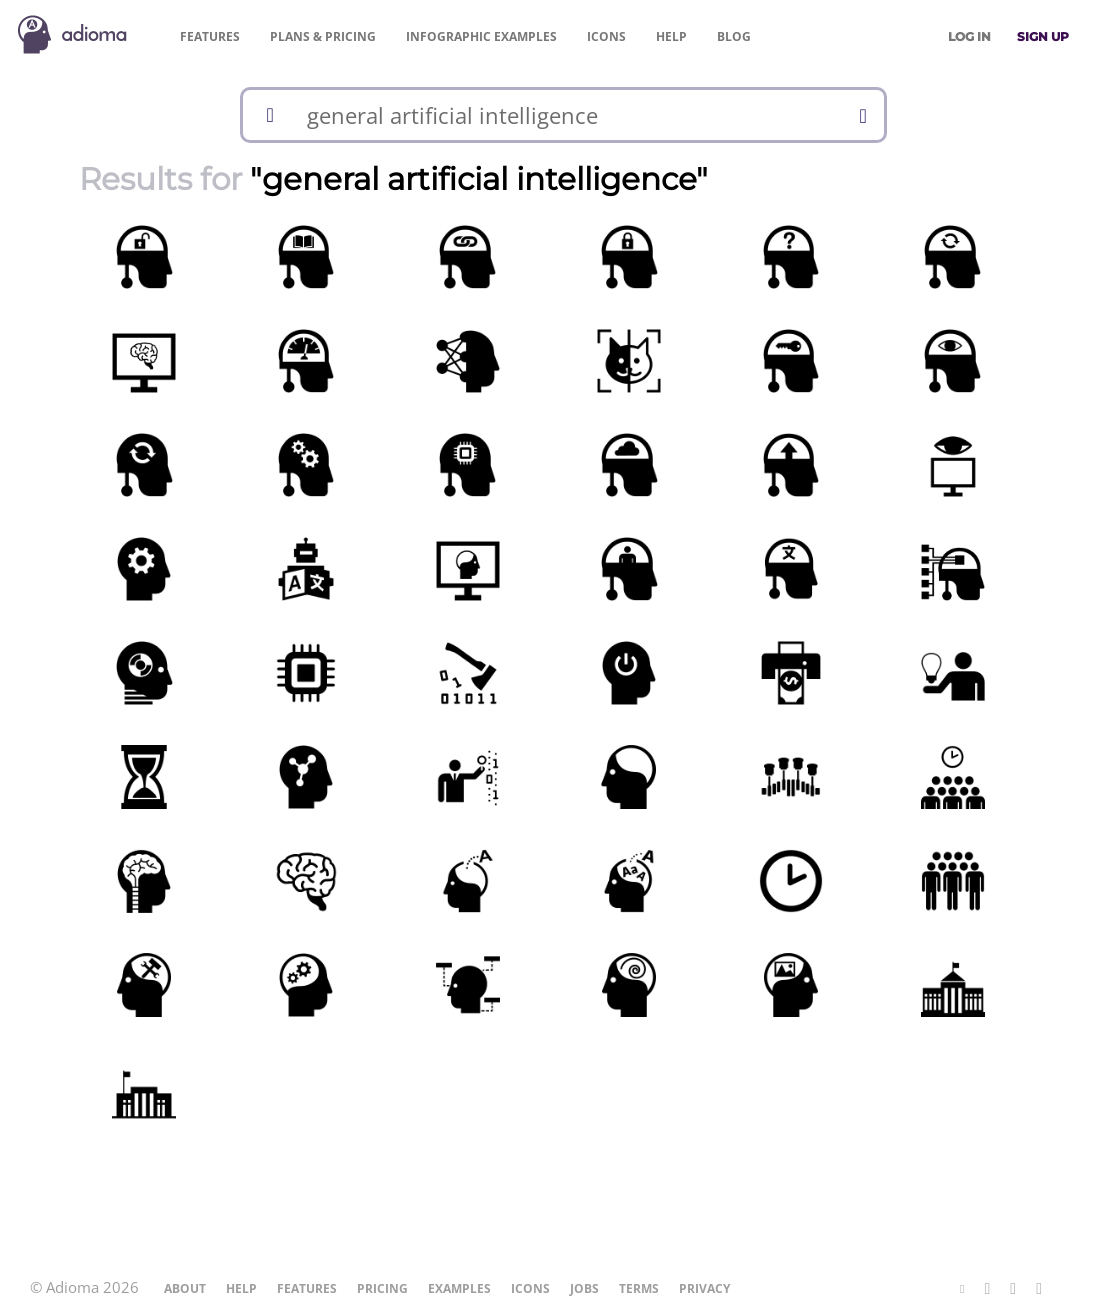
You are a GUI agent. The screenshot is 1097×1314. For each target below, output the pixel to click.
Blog (734, 36)
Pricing (323, 36)
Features (210, 36)
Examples (481, 36)
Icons (606, 36)
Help (671, 36)
